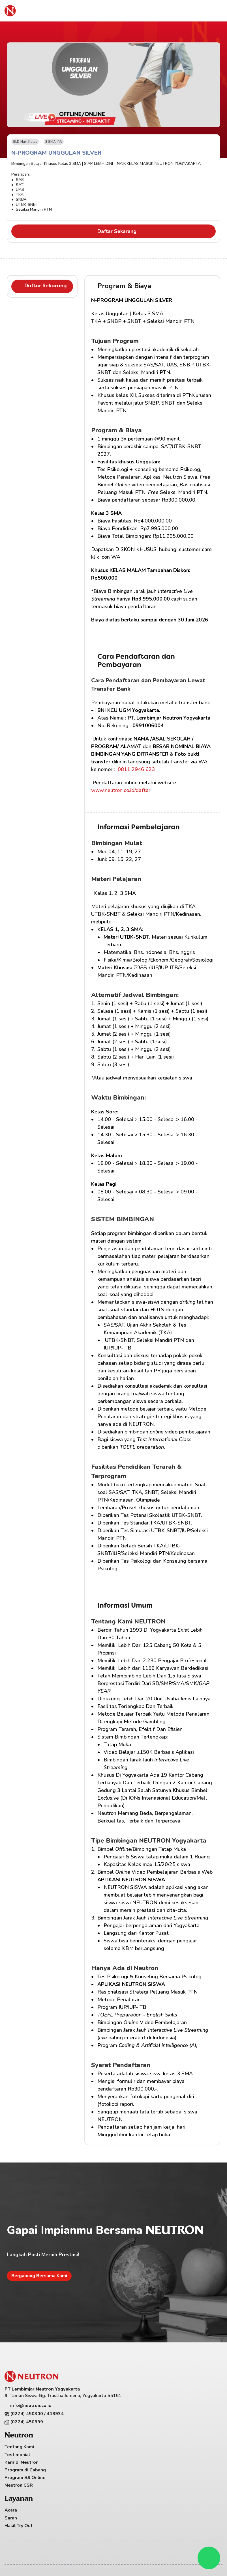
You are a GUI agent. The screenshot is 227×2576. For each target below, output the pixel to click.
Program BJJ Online (27, 2480)
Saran (123, 2457)
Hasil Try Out (131, 2464)
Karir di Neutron (24, 2464)
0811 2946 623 (135, 769)
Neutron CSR (21, 2487)
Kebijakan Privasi (159, 2540)
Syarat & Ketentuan (201, 2540)
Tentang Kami (21, 2449)
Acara (123, 2449)
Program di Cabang (27, 2472)
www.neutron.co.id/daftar (120, 790)
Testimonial (19, 2457)
